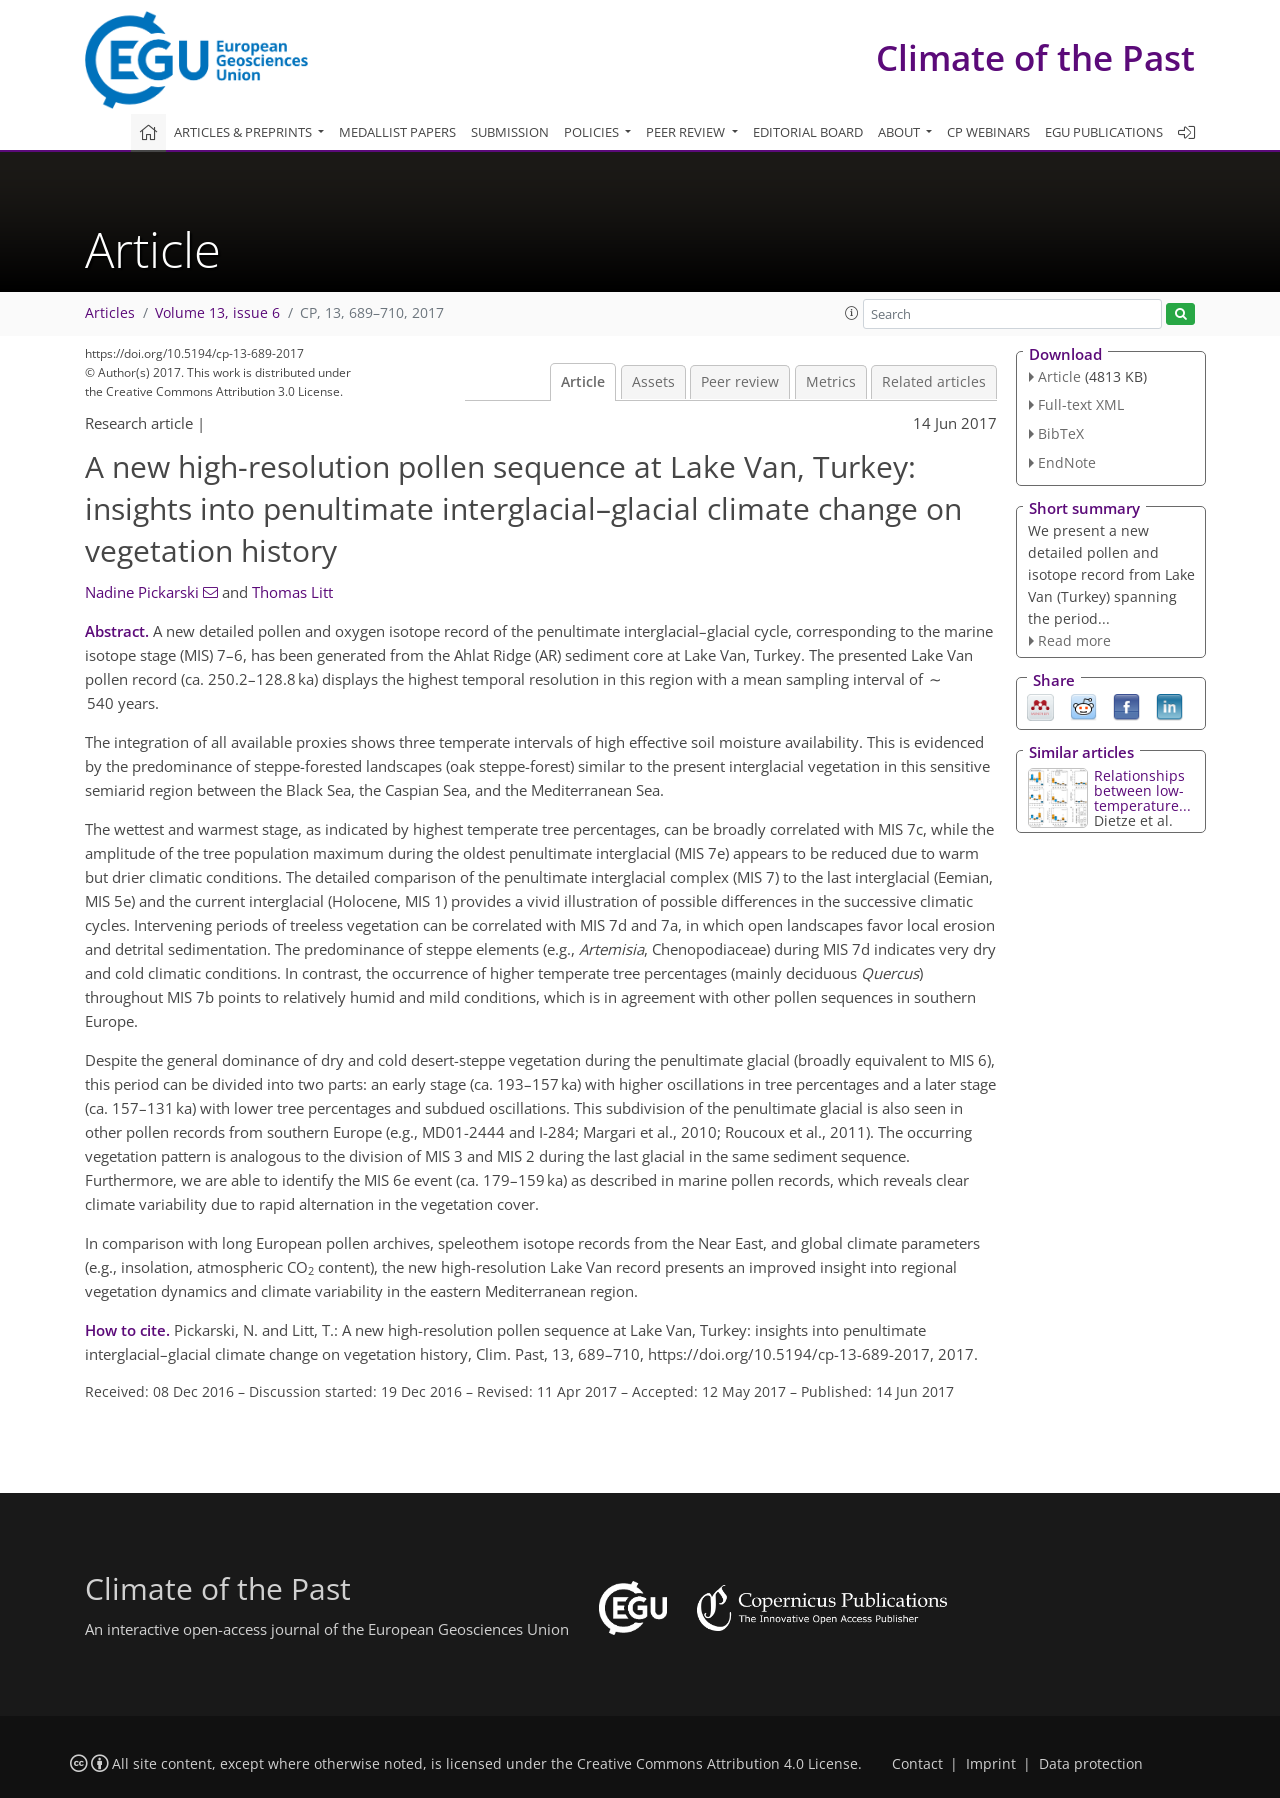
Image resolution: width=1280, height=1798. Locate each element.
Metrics (831, 382)
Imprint (991, 1764)
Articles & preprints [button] (244, 132)
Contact (917, 1764)
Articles (110, 313)
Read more (1074, 640)
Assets (653, 382)
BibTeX (1061, 433)
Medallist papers (397, 132)
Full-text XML (1081, 404)
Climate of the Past (1035, 57)
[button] (852, 313)
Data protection (1091, 1764)
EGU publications (1104, 132)
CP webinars (988, 132)
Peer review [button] (687, 132)
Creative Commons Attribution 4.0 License (717, 1764)
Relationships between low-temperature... (1142, 790)
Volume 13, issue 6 (217, 313)
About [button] (900, 132)
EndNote (1067, 462)
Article (583, 382)
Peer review (740, 382)
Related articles (934, 382)
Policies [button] (593, 132)
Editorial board (808, 132)
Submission (510, 132)
